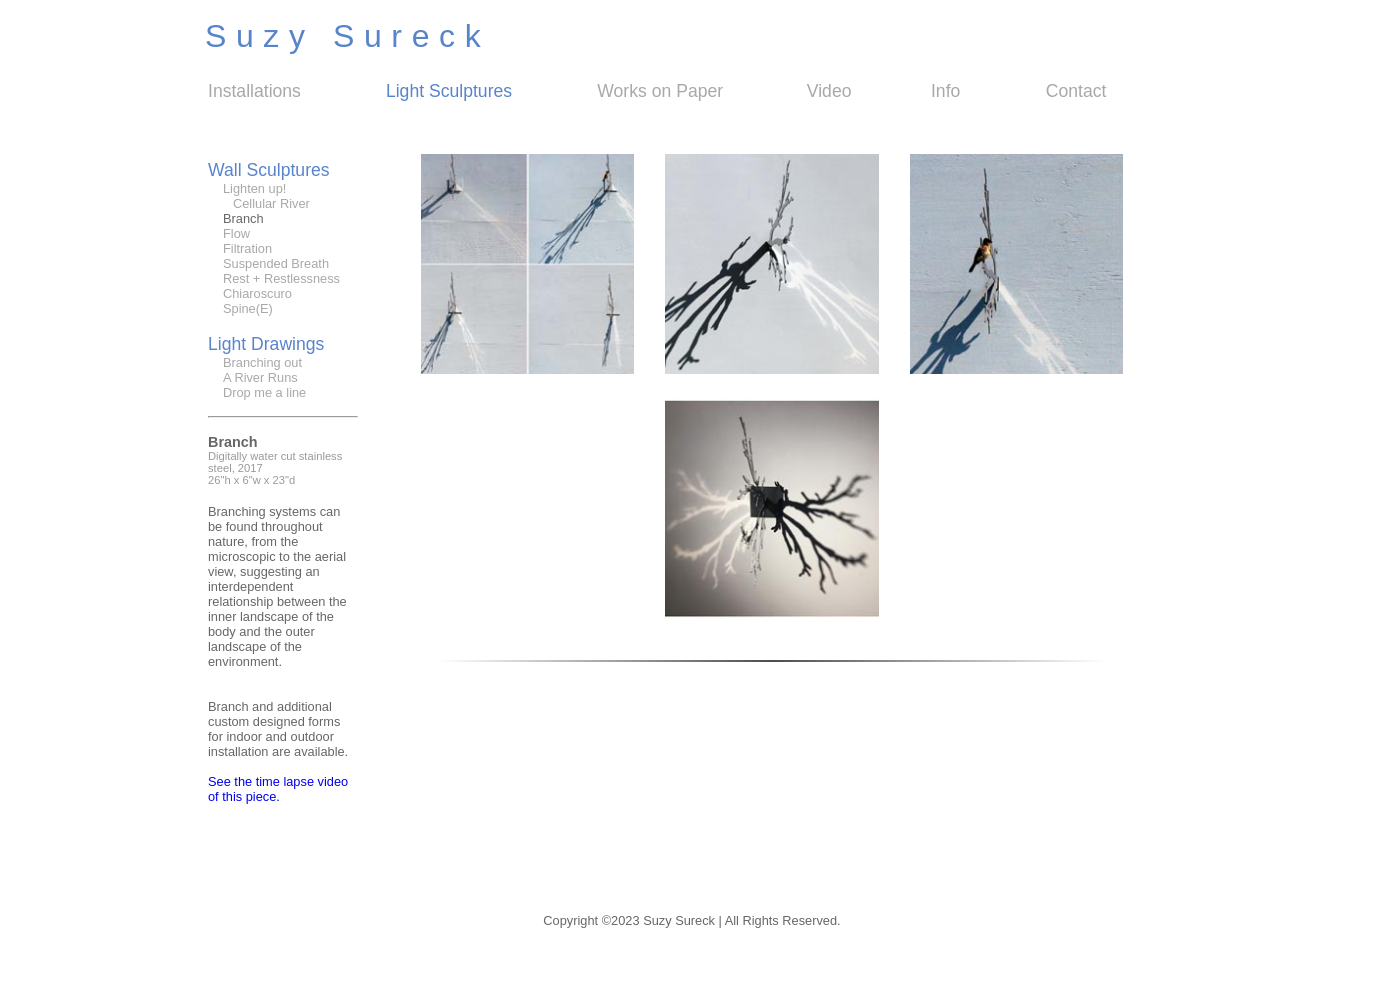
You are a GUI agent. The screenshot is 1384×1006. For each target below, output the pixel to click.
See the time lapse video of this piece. (278, 789)
